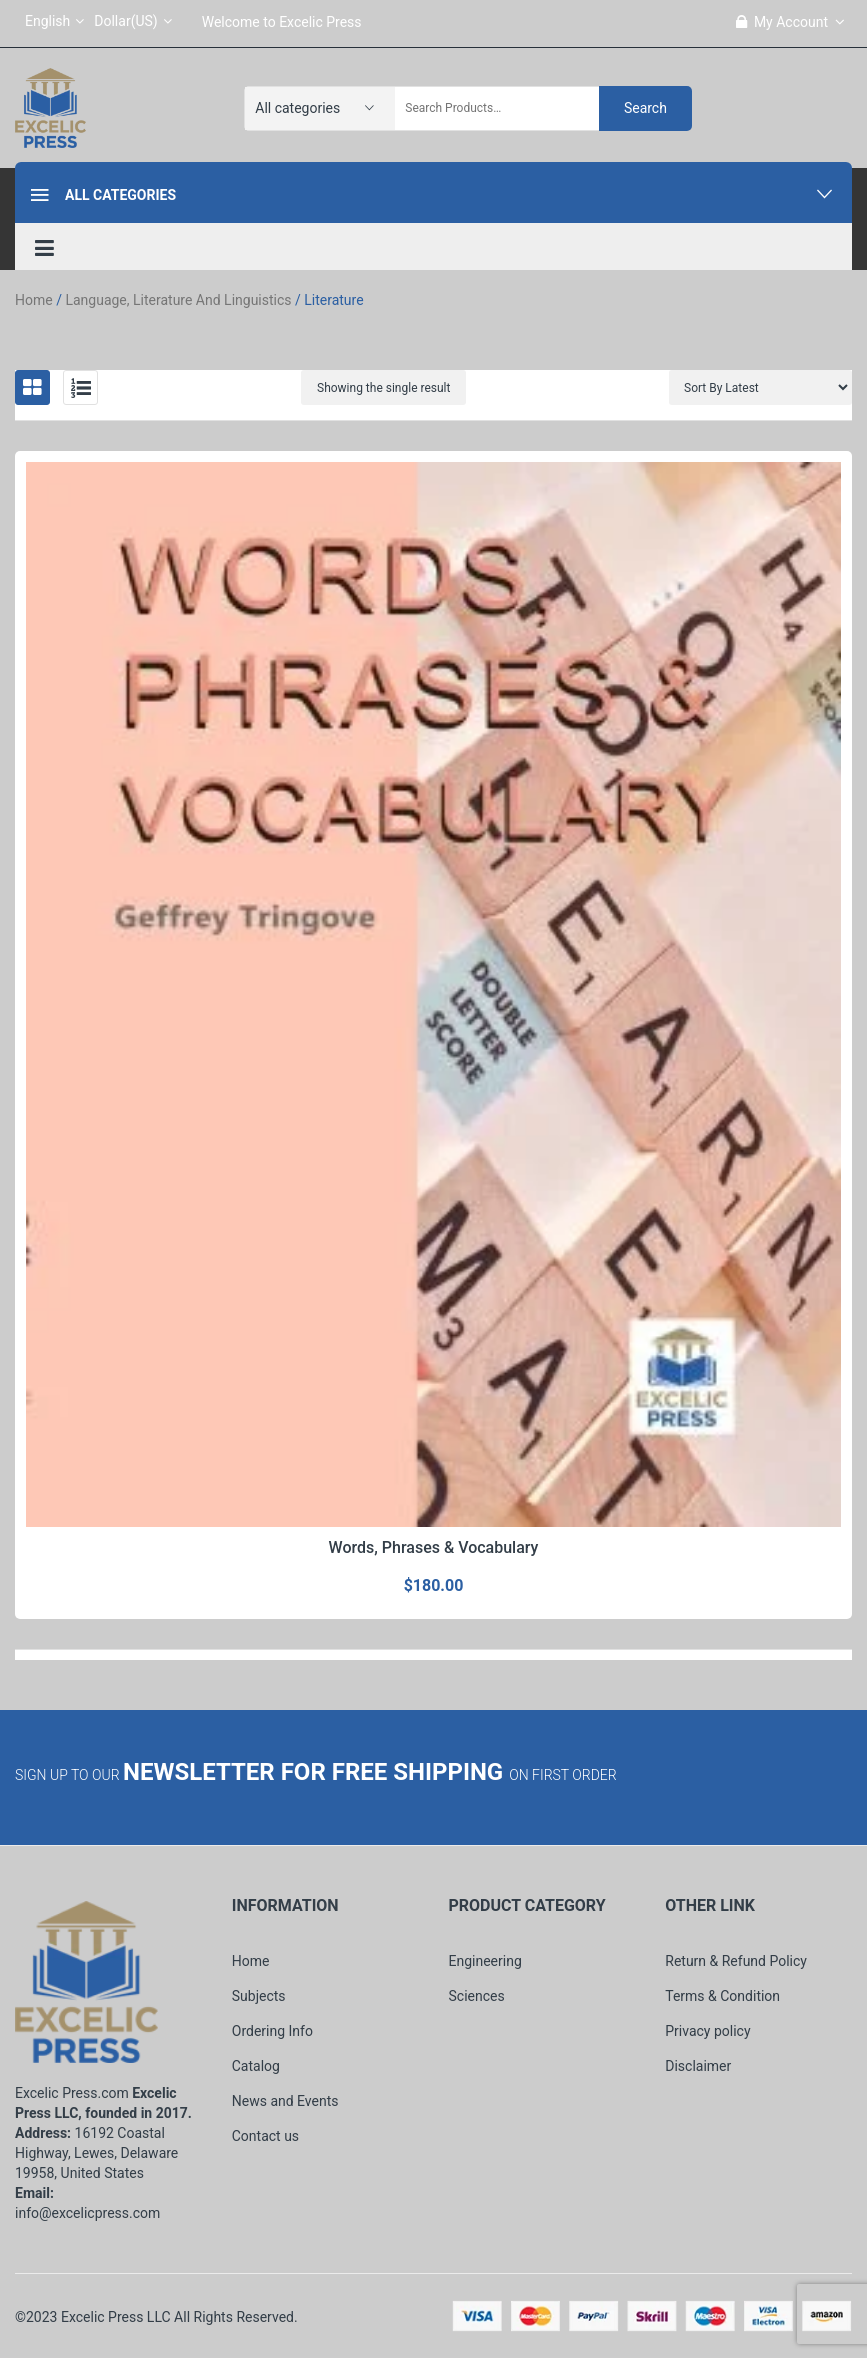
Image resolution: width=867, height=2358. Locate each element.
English (54, 21)
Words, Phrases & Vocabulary (434, 1547)
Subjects (259, 1996)
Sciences (477, 1996)
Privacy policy (707, 2031)
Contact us (265, 2136)
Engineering (485, 1961)
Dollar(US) (132, 21)
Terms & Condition (722, 1996)
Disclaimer (698, 2066)
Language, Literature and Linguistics (178, 300)
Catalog (256, 2066)
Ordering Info (272, 2031)
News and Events (285, 2101)
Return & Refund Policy (736, 1961)
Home (34, 300)
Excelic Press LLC (116, 2317)
